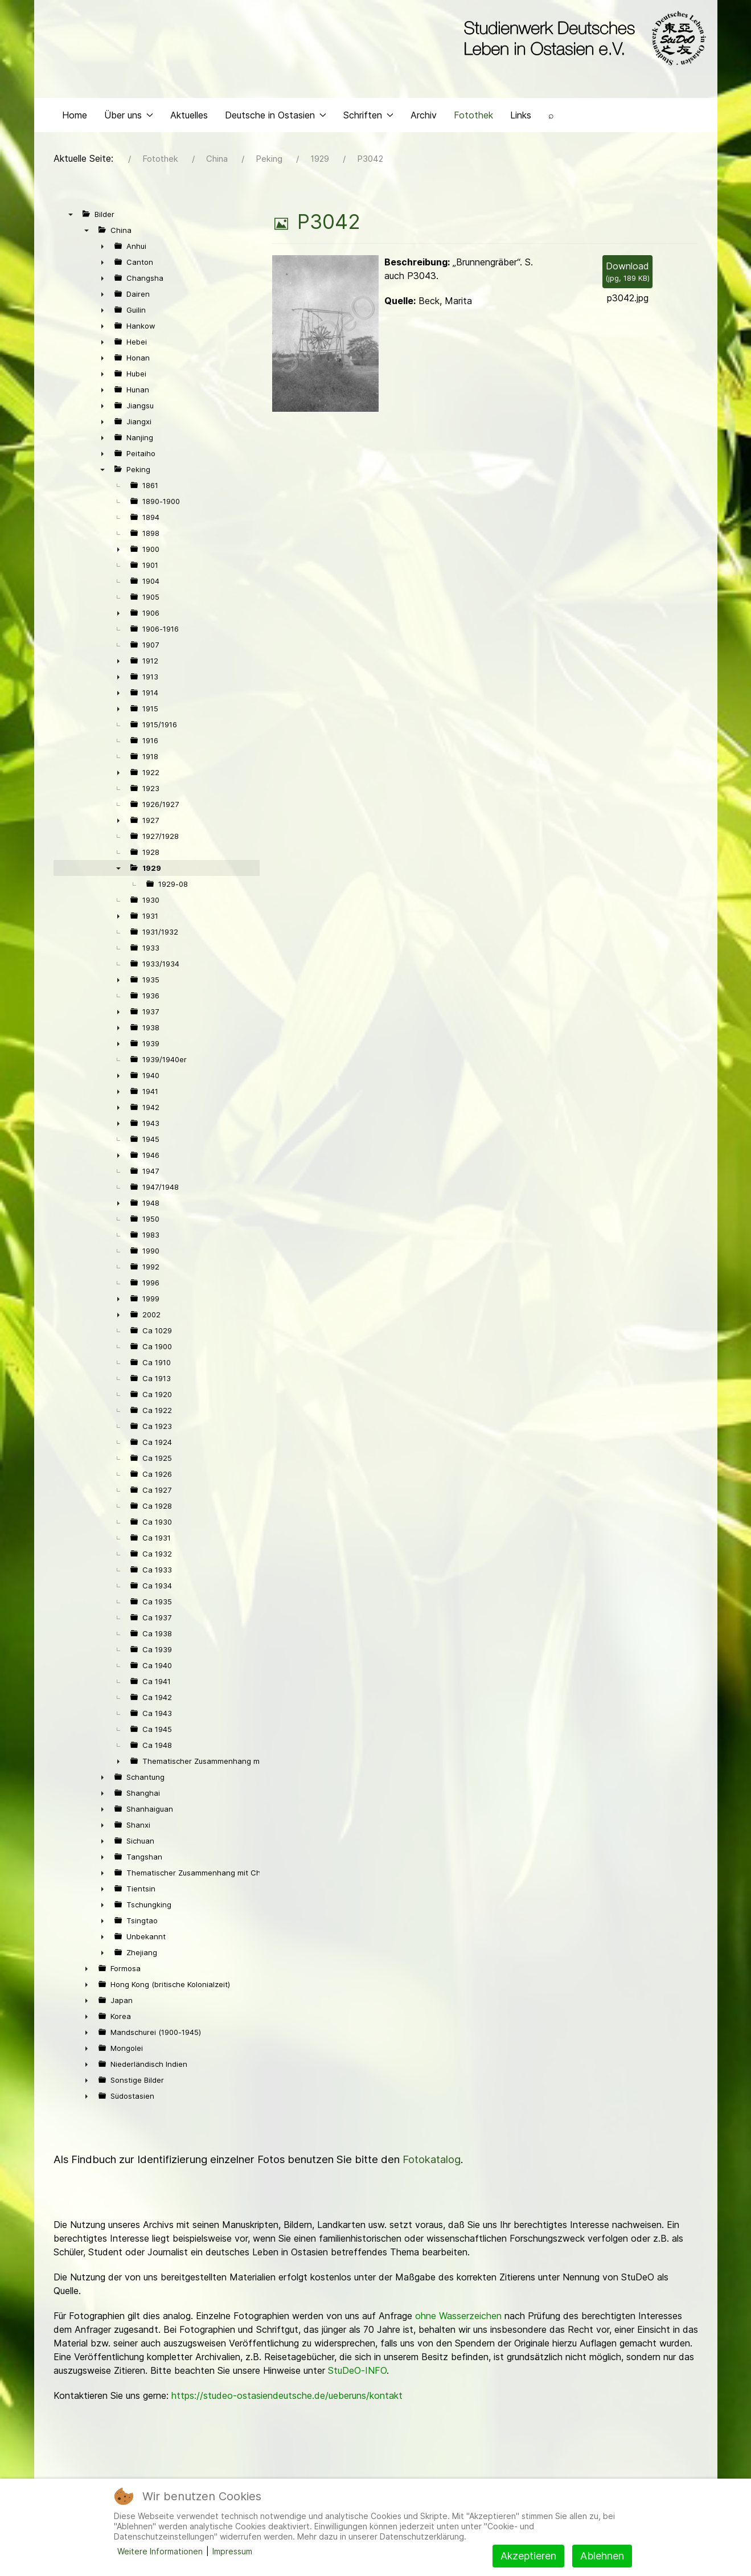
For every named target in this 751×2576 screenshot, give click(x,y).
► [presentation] (102, 249)
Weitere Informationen (160, 2551)
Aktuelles (189, 117)
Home (74, 117)
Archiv (424, 117)
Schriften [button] (368, 117)
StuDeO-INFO (357, 2373)
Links (520, 117)
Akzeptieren (528, 2556)
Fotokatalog (432, 2162)
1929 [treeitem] (151, 870)
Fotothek (473, 117)
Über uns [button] (128, 117)
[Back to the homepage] (582, 39)
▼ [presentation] (71, 217)
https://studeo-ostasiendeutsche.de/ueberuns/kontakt (287, 2398)
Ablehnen (602, 2556)
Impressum (232, 2551)
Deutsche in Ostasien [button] (275, 117)
